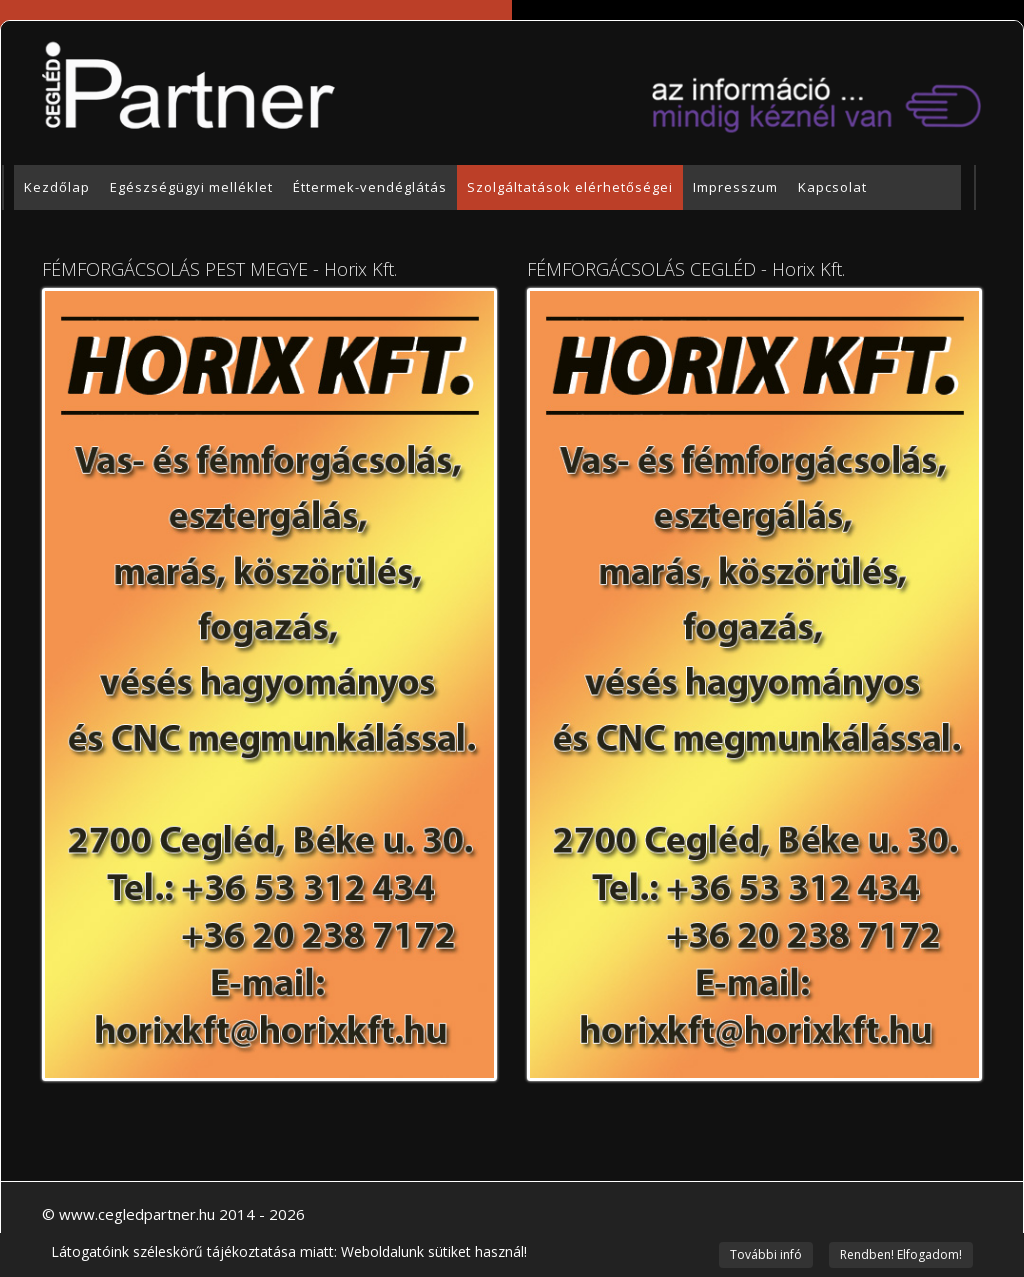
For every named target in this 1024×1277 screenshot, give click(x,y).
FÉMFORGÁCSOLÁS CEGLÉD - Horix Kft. (686, 269)
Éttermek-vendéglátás (370, 187)
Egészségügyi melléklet (191, 187)
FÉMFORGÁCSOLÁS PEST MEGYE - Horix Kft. (219, 269)
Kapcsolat (832, 187)
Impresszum (735, 187)
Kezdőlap (57, 187)
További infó (766, 1254)
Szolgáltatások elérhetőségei (570, 187)
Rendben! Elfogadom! (901, 1254)
